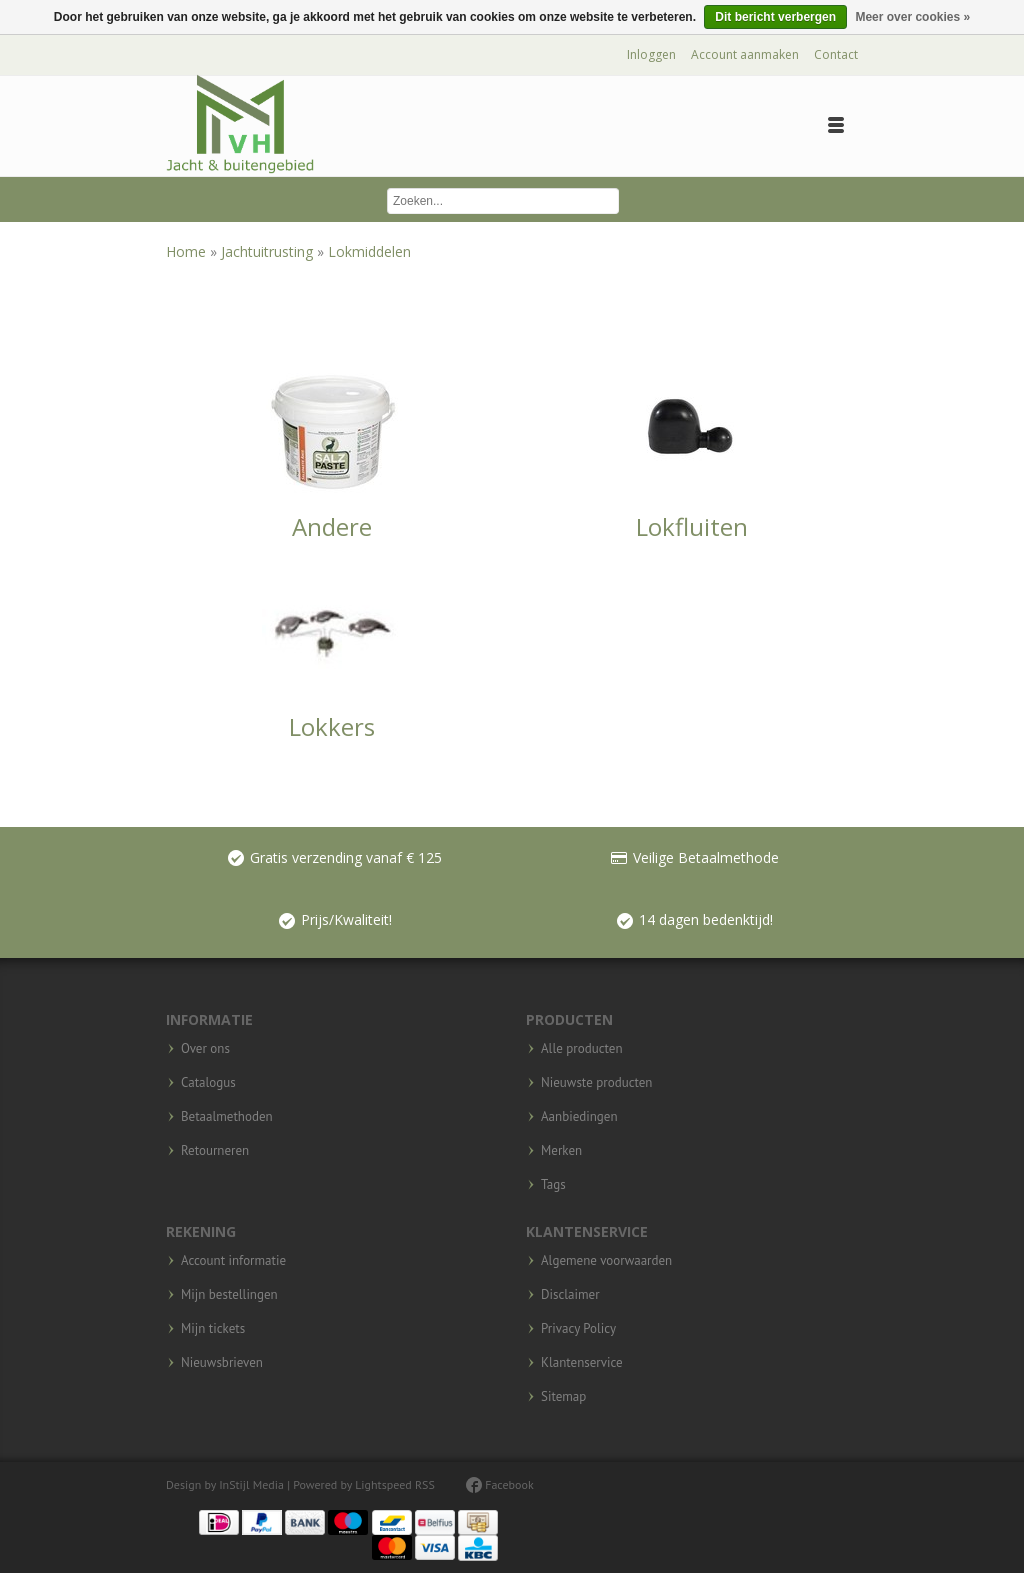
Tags (553, 1185)
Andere (332, 526)
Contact (836, 54)
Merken (561, 1151)
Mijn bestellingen (229, 1295)
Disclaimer (570, 1295)
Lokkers (332, 726)
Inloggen (651, 54)
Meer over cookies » (912, 17)
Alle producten (582, 1049)
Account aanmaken (745, 54)
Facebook (500, 1484)
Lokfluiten (692, 526)
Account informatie (233, 1261)
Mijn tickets (213, 1329)
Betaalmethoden (227, 1117)
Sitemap (563, 1397)
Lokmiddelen (369, 251)
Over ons (205, 1049)
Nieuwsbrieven (222, 1363)
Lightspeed (383, 1484)
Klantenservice (582, 1363)
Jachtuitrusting (269, 251)
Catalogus (208, 1083)
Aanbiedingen (579, 1117)
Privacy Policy (578, 1329)
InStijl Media (251, 1484)
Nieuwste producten (596, 1083)
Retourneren (215, 1151)
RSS (425, 1484)
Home (188, 251)
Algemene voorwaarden (606, 1261)
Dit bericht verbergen (775, 17)
